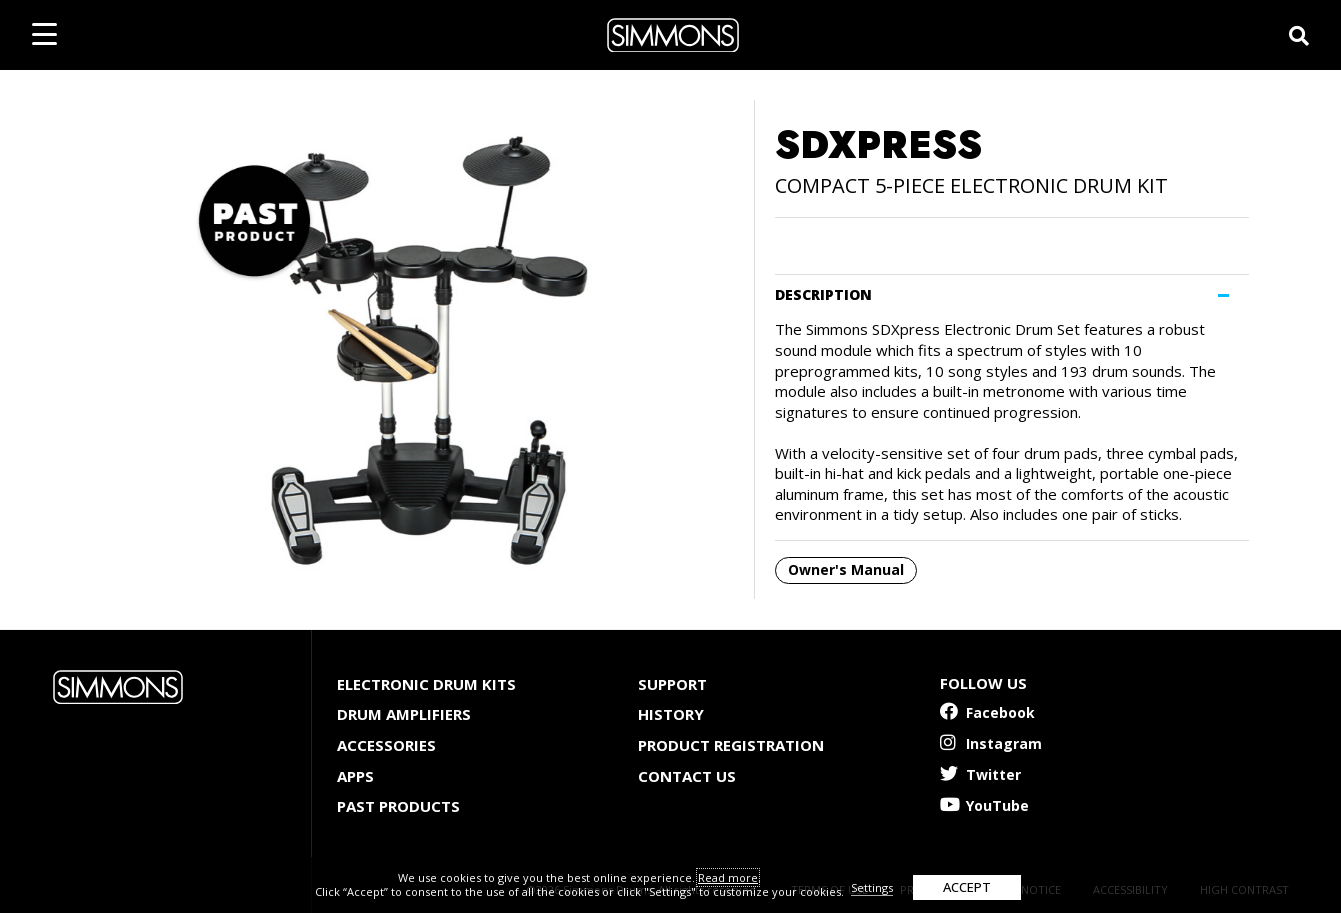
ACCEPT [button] (967, 887)
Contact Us (687, 776)
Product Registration (731, 745)
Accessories (386, 745)
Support (672, 684)
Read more (728, 877)
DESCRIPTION (823, 294)
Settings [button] (872, 887)
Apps (355, 776)
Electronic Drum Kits (426, 684)
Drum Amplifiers (404, 714)
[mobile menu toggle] (44, 34)
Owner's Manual (846, 569)
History (671, 714)
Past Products (398, 806)
